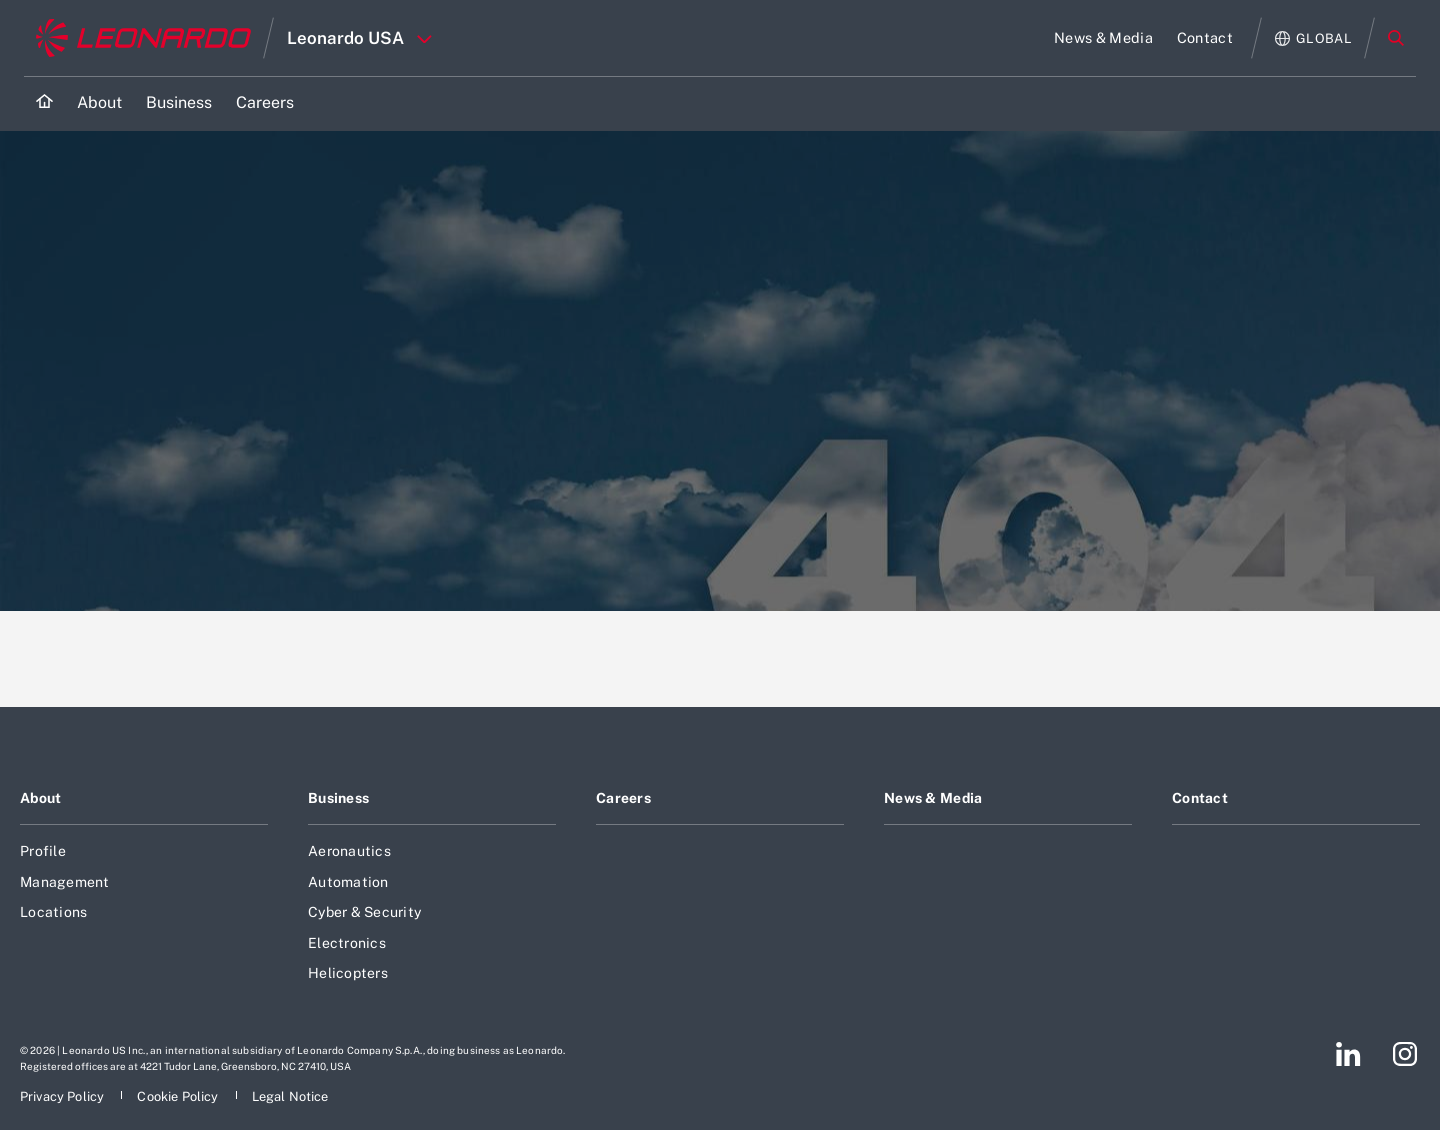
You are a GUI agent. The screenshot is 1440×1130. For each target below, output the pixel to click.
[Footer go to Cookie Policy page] (179, 1096)
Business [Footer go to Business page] (338, 798)
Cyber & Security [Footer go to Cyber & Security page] (364, 912)
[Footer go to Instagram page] (1405, 1054)
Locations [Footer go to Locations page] (53, 912)
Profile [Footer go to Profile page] (43, 851)
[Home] (44, 103)
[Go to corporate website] (143, 38)
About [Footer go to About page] (40, 798)
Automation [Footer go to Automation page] (348, 882)
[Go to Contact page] (1205, 38)
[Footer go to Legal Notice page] (290, 1096)
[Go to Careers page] (265, 103)
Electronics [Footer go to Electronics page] (347, 943)
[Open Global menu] (1313, 38)
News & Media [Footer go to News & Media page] (933, 798)
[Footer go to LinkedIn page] (1348, 1054)
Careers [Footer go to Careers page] (623, 798)
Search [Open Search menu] (1396, 38)
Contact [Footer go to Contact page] (1200, 798)
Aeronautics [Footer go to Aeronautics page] (349, 851)
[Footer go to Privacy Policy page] (63, 1096)
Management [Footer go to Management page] (65, 882)
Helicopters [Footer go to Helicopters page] (348, 973)
